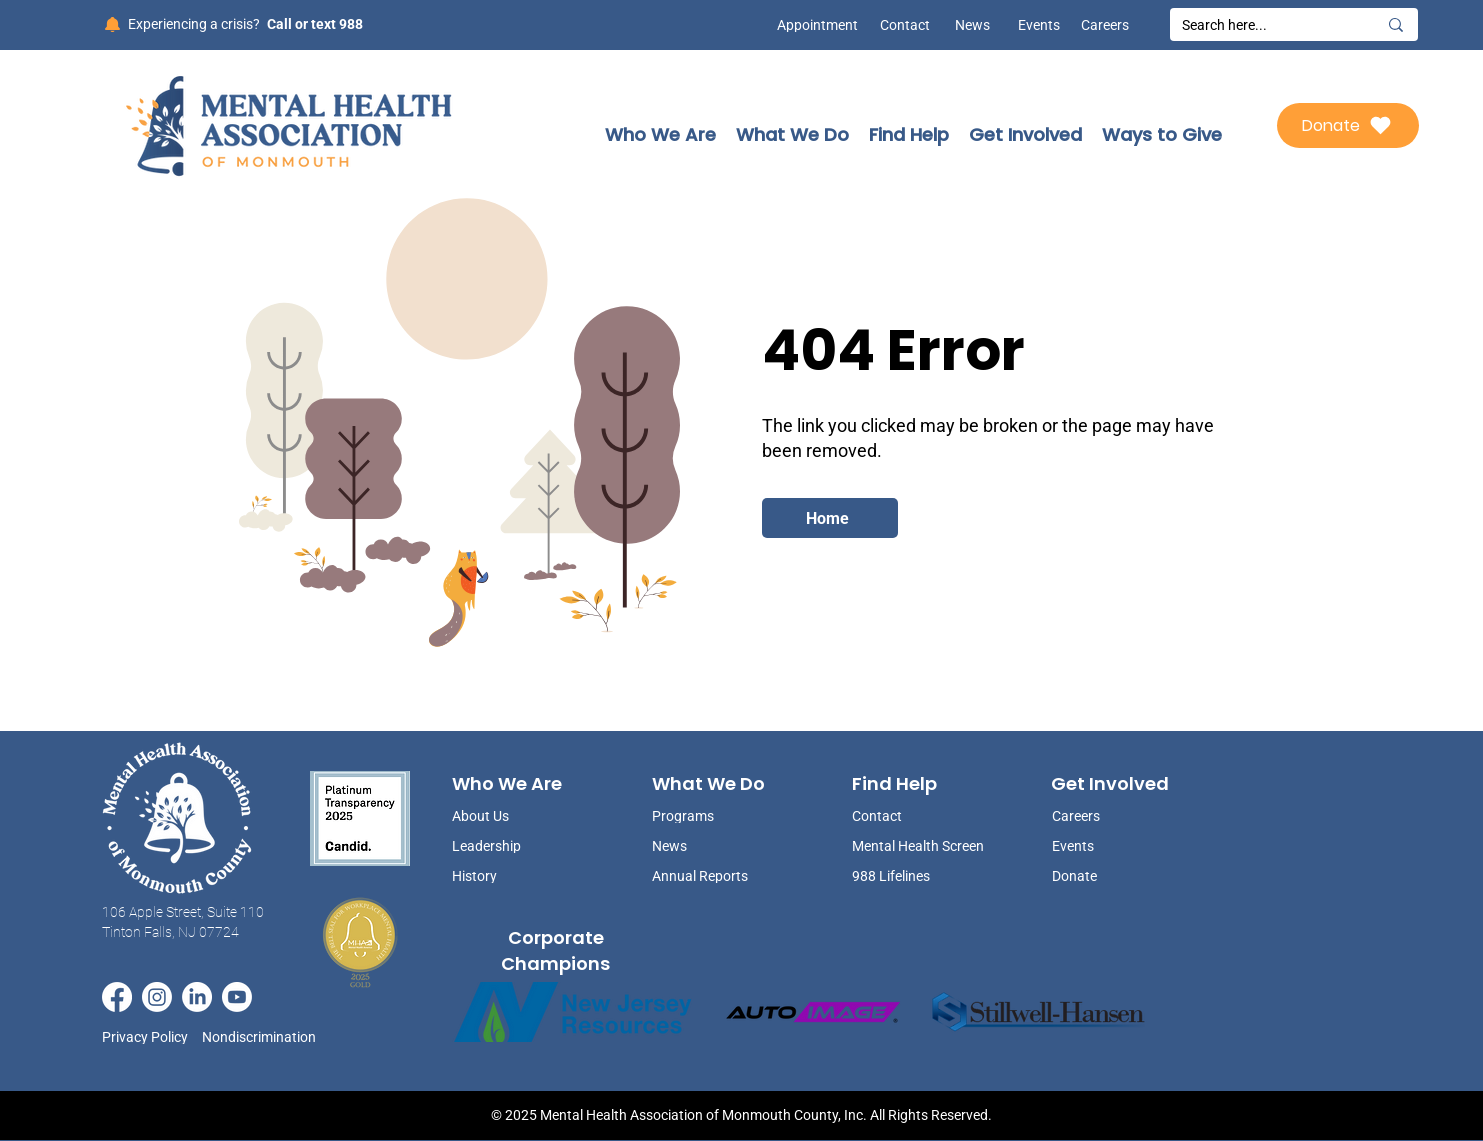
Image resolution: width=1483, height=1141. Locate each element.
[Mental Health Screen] (920, 845)
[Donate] (1348, 125)
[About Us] (502, 815)
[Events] (1035, 25)
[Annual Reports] (702, 875)
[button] (660, 134)
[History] (502, 875)
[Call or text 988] (313, 24)
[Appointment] (813, 25)
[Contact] (905, 25)
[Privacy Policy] (152, 1037)
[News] (965, 25)
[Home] (830, 518)
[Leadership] (502, 845)
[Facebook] (117, 997)
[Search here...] (1264, 26)
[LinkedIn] (197, 997)
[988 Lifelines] (920, 875)
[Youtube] (237, 997)
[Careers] (1104, 25)
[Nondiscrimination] (264, 1037)
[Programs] (702, 815)
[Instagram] (157, 997)
